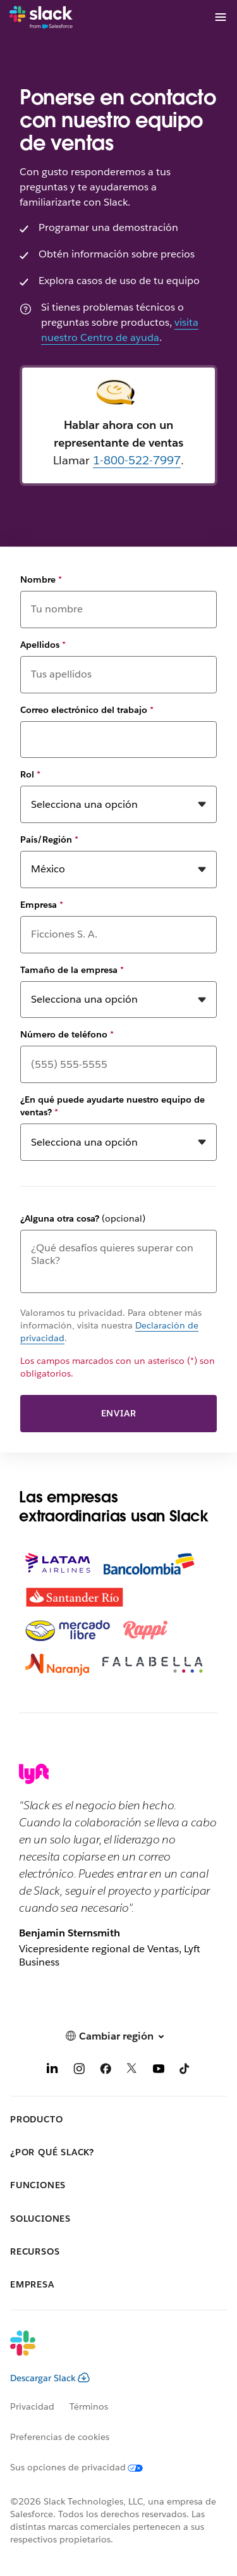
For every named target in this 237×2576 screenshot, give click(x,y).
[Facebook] (105, 2071)
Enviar (119, 1413)
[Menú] (220, 17)
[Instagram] (79, 2071)
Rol (30, 774)
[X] (132, 2071)
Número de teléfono (67, 1034)
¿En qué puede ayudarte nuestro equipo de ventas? (112, 1106)
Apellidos (43, 644)
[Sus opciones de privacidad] (84, 2467)
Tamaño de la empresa (72, 969)
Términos (89, 2406)
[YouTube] (158, 2071)
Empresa (41, 904)
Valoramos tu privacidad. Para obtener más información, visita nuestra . (111, 1325)
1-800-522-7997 (137, 460)
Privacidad (32, 2406)
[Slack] (41, 18)
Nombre (41, 579)
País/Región (49, 839)
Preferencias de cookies (59, 2437)
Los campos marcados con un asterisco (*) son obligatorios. (117, 1367)
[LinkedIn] (52, 2071)
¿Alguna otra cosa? (82, 1218)
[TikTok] (185, 2071)
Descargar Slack (50, 2378)
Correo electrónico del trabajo (87, 709)
